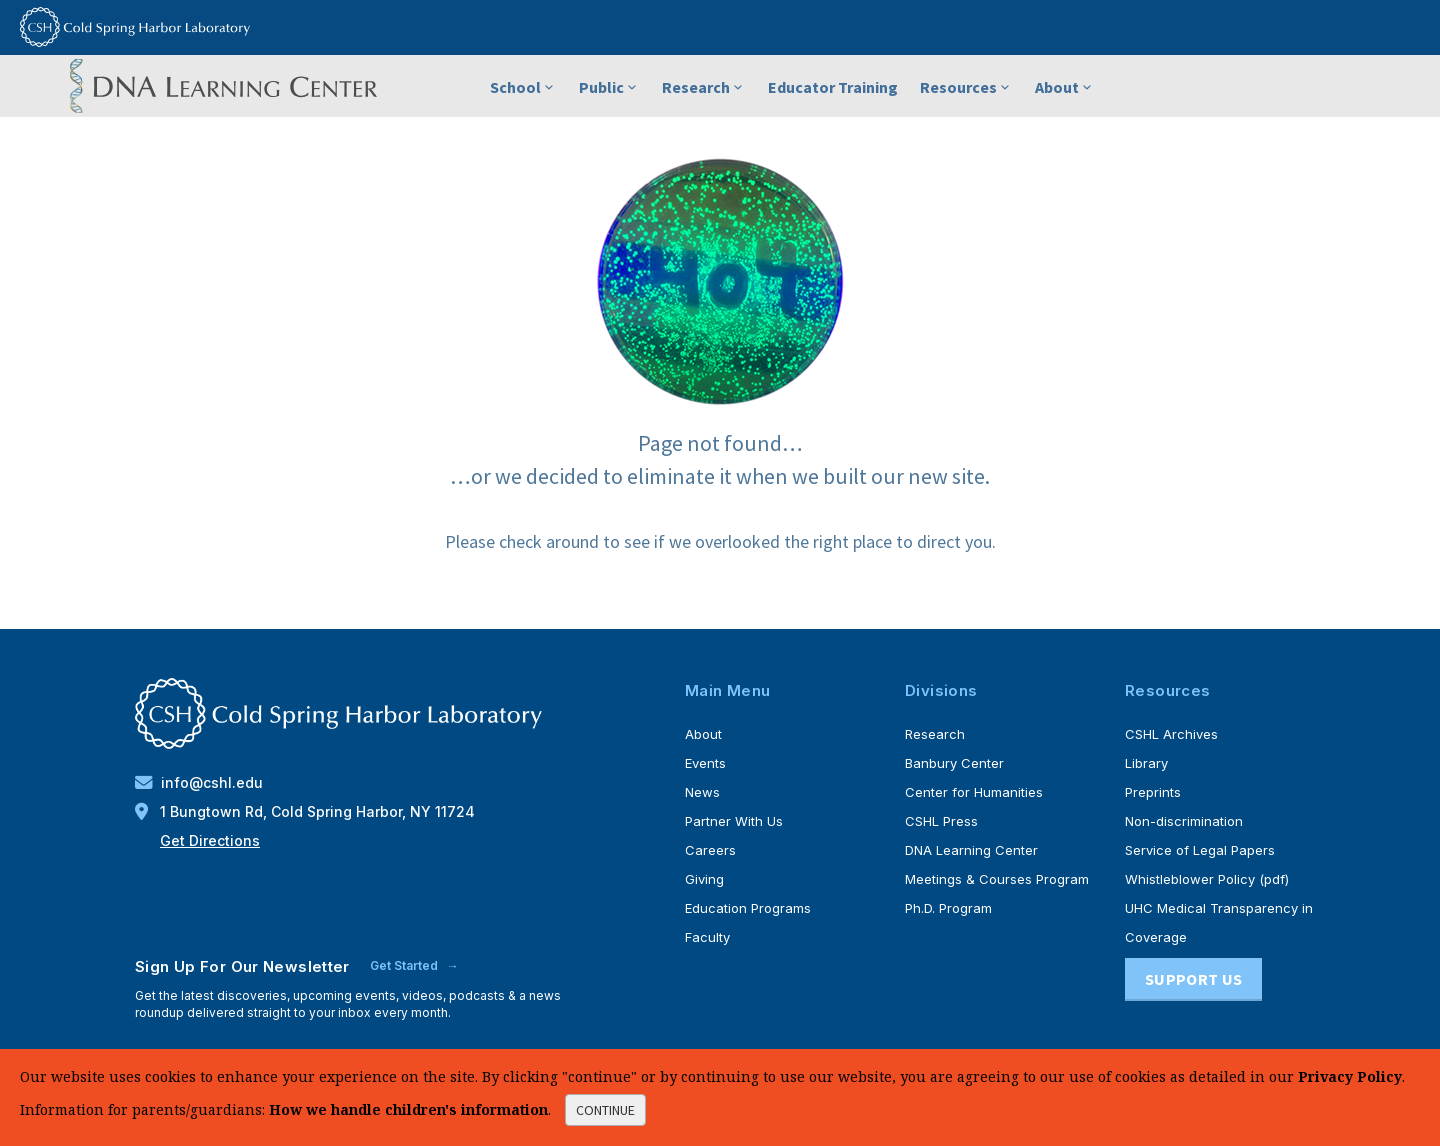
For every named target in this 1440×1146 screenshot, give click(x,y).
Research (704, 87)
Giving (704, 879)
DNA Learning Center (971, 850)
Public (609, 87)
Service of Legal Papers (1200, 850)
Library (1146, 763)
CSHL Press (941, 821)
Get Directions (210, 840)
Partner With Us (734, 821)
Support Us (1193, 979)
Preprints (1153, 792)
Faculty (707, 937)
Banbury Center (954, 763)
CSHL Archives (1171, 734)
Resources (966, 87)
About (1065, 87)
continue (605, 1110)
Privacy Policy (1350, 1076)
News (702, 792)
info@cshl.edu (199, 782)
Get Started (405, 965)
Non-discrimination (1184, 821)
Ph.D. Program (948, 908)
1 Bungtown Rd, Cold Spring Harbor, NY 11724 (305, 811)
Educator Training (833, 87)
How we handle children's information (408, 1109)
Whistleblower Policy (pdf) (1207, 879)
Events (705, 763)
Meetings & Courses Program (997, 879)
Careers (710, 850)
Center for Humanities (974, 792)
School (523, 87)
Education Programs (748, 908)
